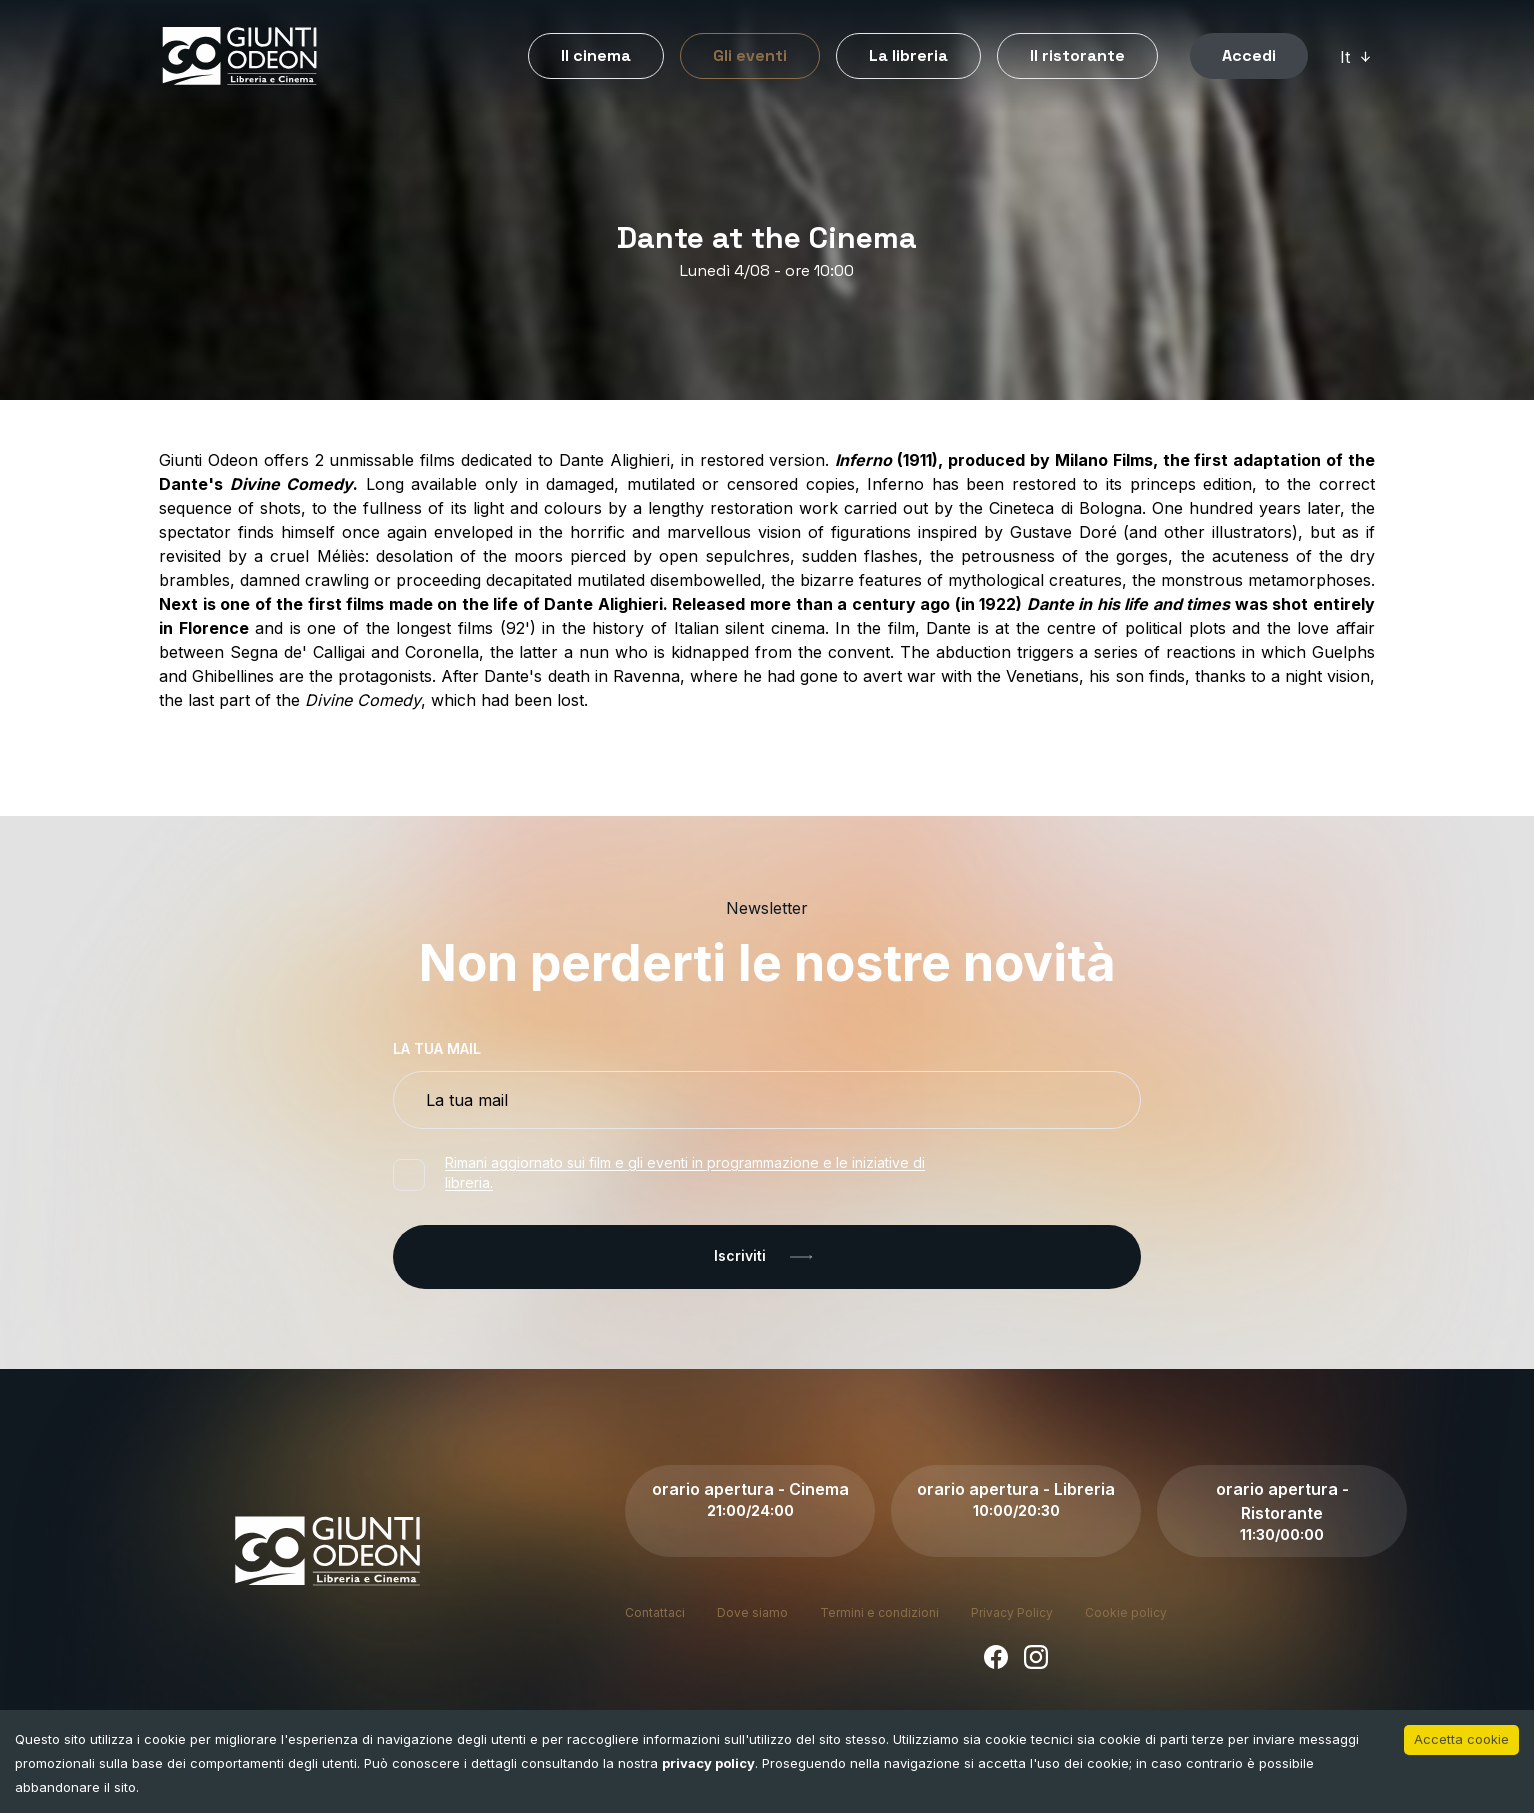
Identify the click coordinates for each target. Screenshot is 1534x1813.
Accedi (1249, 55)
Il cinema (596, 55)
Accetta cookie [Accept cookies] (1461, 1739)
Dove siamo (752, 1612)
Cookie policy (1126, 1612)
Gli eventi (750, 55)
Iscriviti (767, 1257)
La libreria (908, 55)
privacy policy (708, 1763)
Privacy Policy (1012, 1612)
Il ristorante (1077, 55)
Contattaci (655, 1612)
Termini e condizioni (879, 1612)
